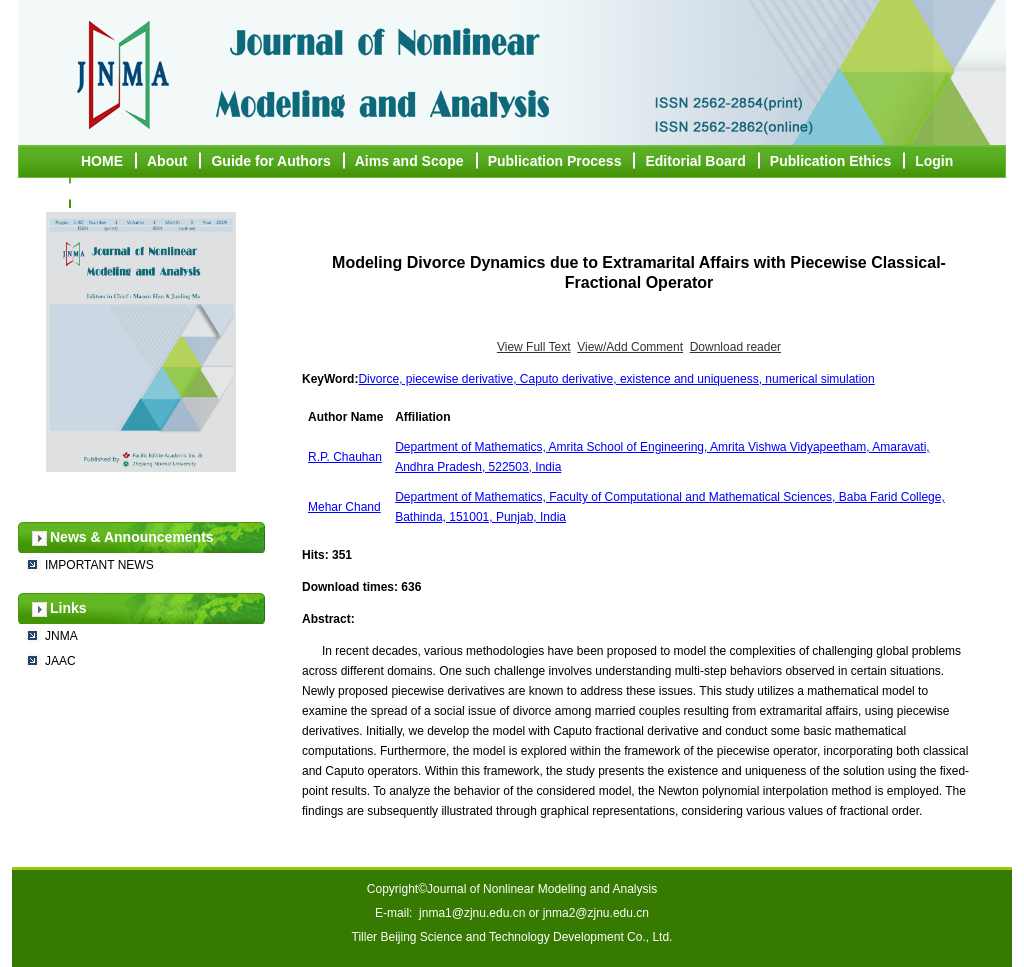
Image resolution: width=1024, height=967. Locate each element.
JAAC (60, 661)
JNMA (61, 636)
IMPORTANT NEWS (99, 565)
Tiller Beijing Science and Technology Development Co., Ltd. (512, 937)
